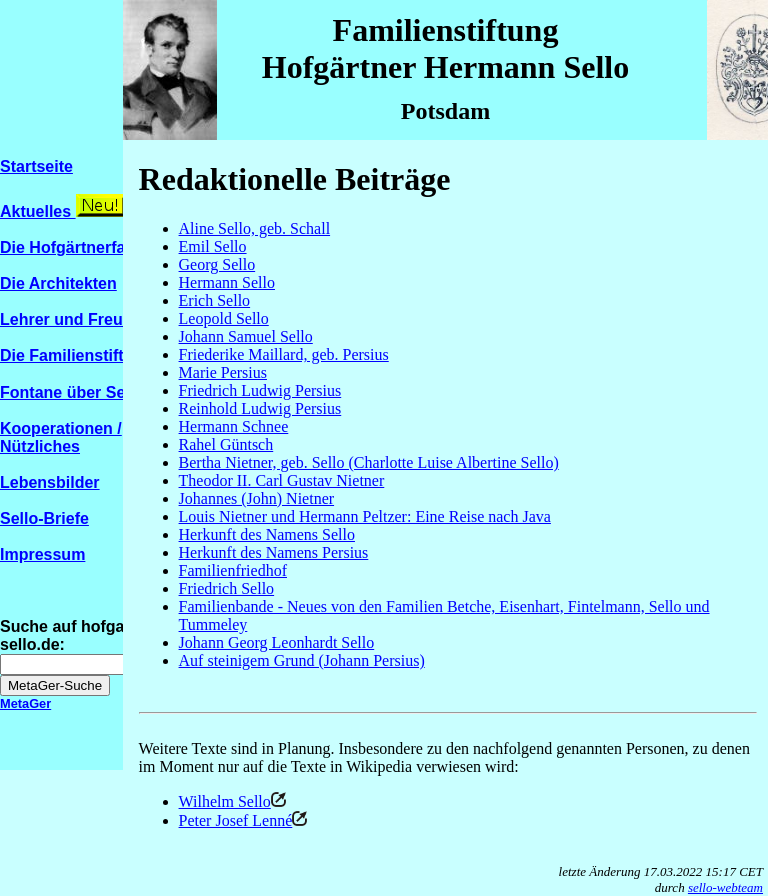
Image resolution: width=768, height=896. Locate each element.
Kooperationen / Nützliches (61, 437)
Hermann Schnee (234, 426)
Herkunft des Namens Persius (274, 552)
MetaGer (25, 703)
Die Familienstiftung (76, 355)
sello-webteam (725, 887)
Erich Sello (215, 300)
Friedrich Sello (227, 588)
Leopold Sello (224, 318)
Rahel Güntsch (226, 444)
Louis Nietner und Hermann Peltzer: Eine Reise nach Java (365, 516)
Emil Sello (213, 246)
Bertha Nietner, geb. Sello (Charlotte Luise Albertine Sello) (369, 462)
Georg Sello (217, 264)
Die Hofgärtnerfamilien (86, 247)
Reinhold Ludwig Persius (260, 408)
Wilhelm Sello (232, 801)
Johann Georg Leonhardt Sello (277, 642)
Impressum (42, 554)
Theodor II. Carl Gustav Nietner (282, 480)
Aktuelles (38, 211)
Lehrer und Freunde (75, 319)
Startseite (36, 166)
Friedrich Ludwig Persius (260, 390)
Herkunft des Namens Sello (267, 534)
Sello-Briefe (44, 518)
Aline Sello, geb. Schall (255, 228)
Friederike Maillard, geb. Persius (284, 354)
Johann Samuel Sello (246, 336)
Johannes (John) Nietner (257, 498)
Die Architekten (58, 283)
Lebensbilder (50, 482)
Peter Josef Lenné (236, 820)
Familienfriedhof (233, 570)
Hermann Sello (227, 282)
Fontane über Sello (81, 392)
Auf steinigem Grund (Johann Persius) (302, 660)
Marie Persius (223, 372)
